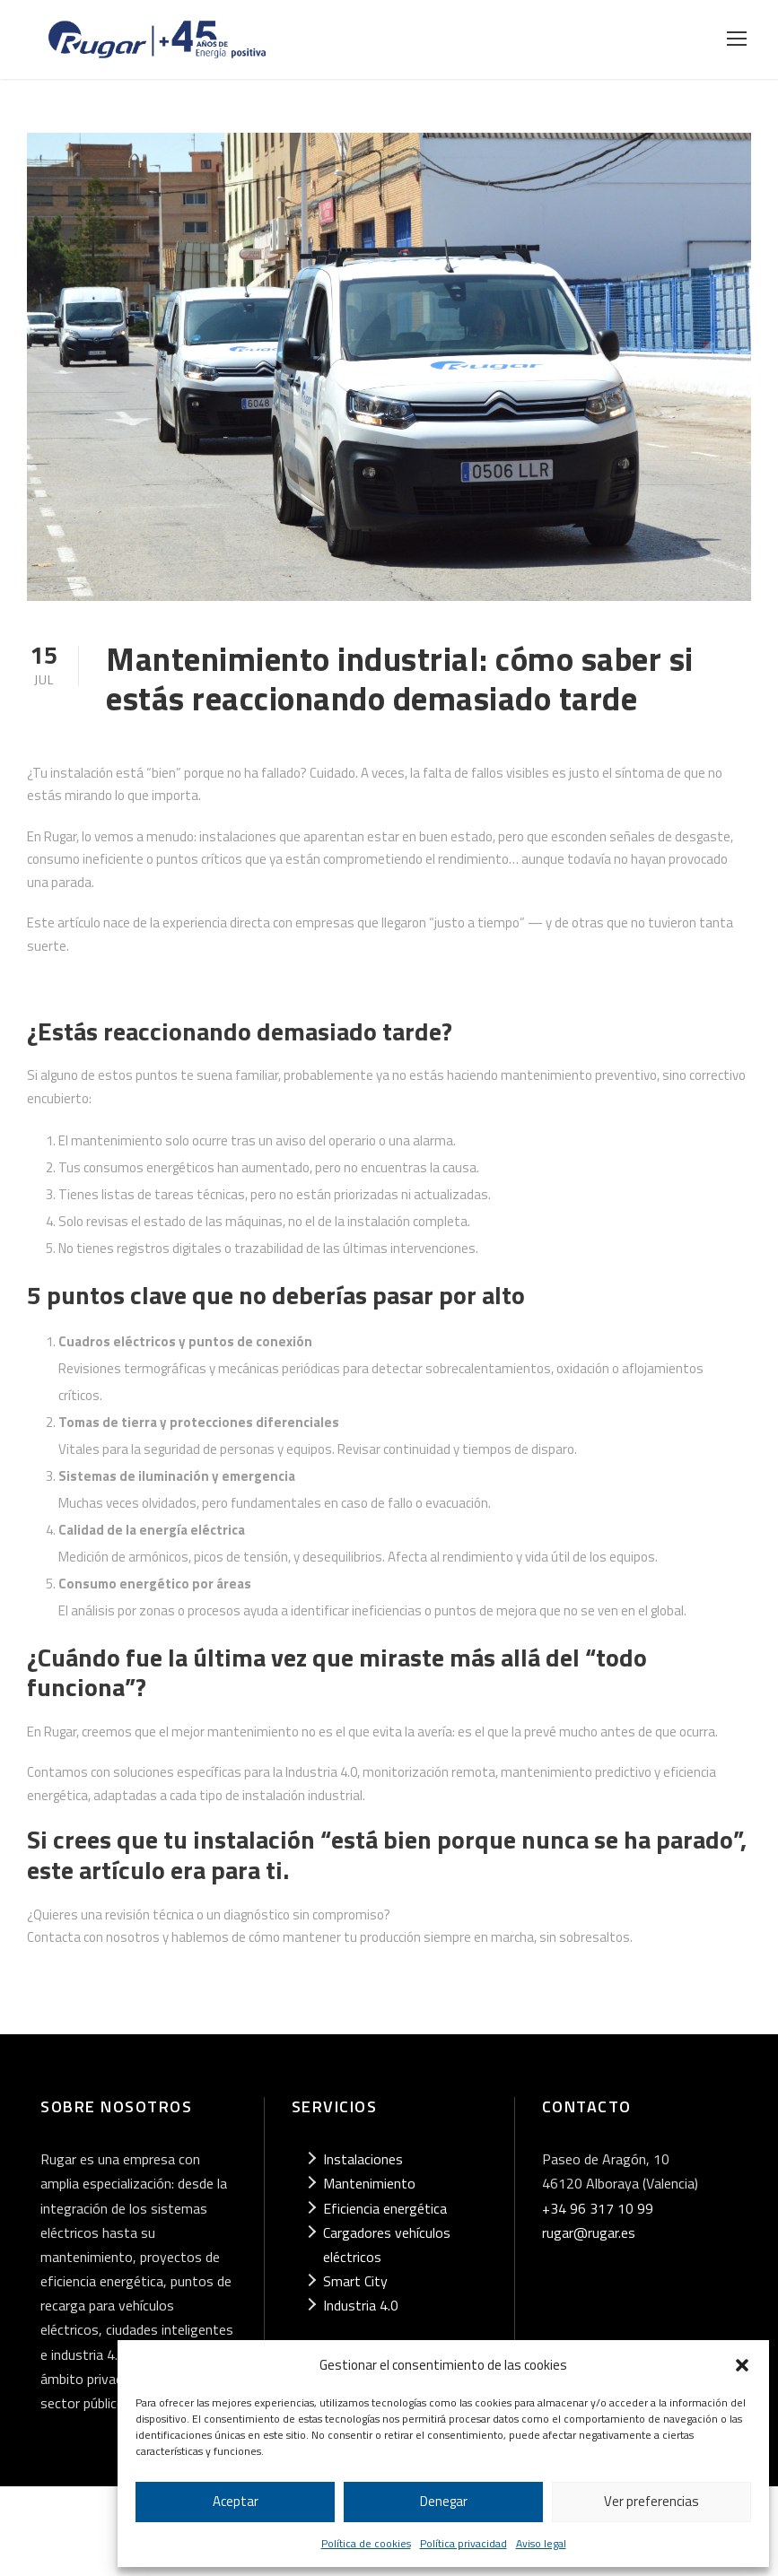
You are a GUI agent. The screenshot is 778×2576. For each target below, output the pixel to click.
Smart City (355, 2281)
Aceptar (235, 2501)
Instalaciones (363, 2159)
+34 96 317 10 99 (597, 2208)
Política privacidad (463, 2543)
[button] (742, 2365)
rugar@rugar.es (588, 2232)
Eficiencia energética (385, 2208)
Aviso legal (541, 2543)
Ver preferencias (651, 2501)
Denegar (444, 2501)
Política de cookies (366, 2543)
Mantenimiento (369, 2183)
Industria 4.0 (360, 2305)
